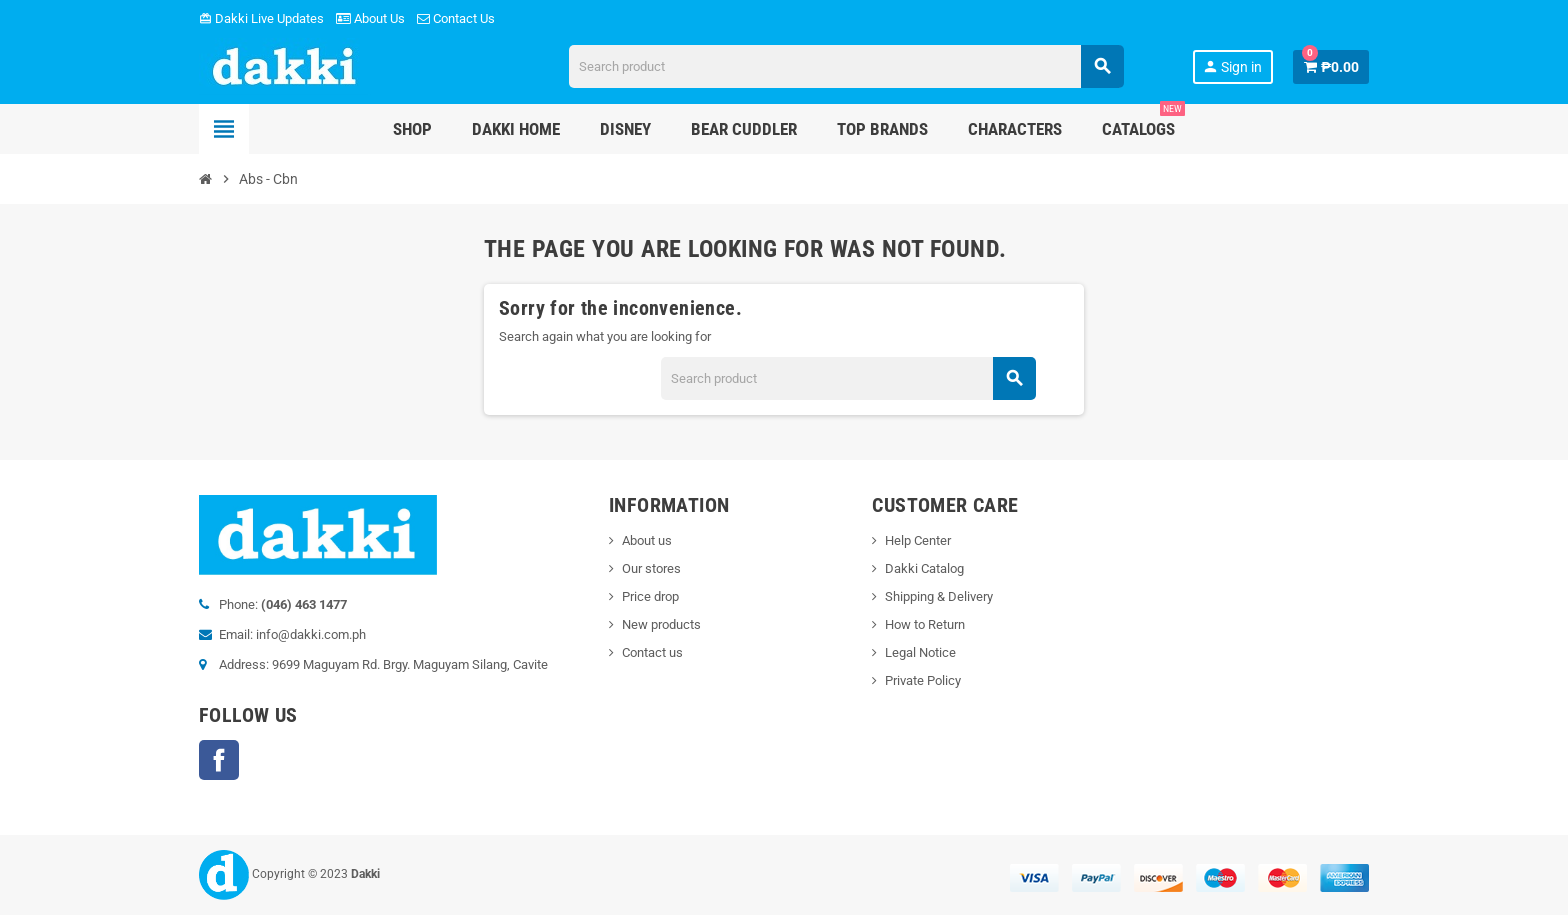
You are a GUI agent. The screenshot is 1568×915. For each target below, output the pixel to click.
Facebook (219, 760)
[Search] (846, 66)
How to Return (925, 624)
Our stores (651, 568)
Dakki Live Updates (261, 18)
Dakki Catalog (924, 568)
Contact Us (456, 18)
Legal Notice (920, 652)
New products (661, 624)
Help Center (918, 540)
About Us (370, 18)
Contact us (652, 652)
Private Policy (923, 680)
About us (647, 540)
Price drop (650, 596)
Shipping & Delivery (939, 596)
